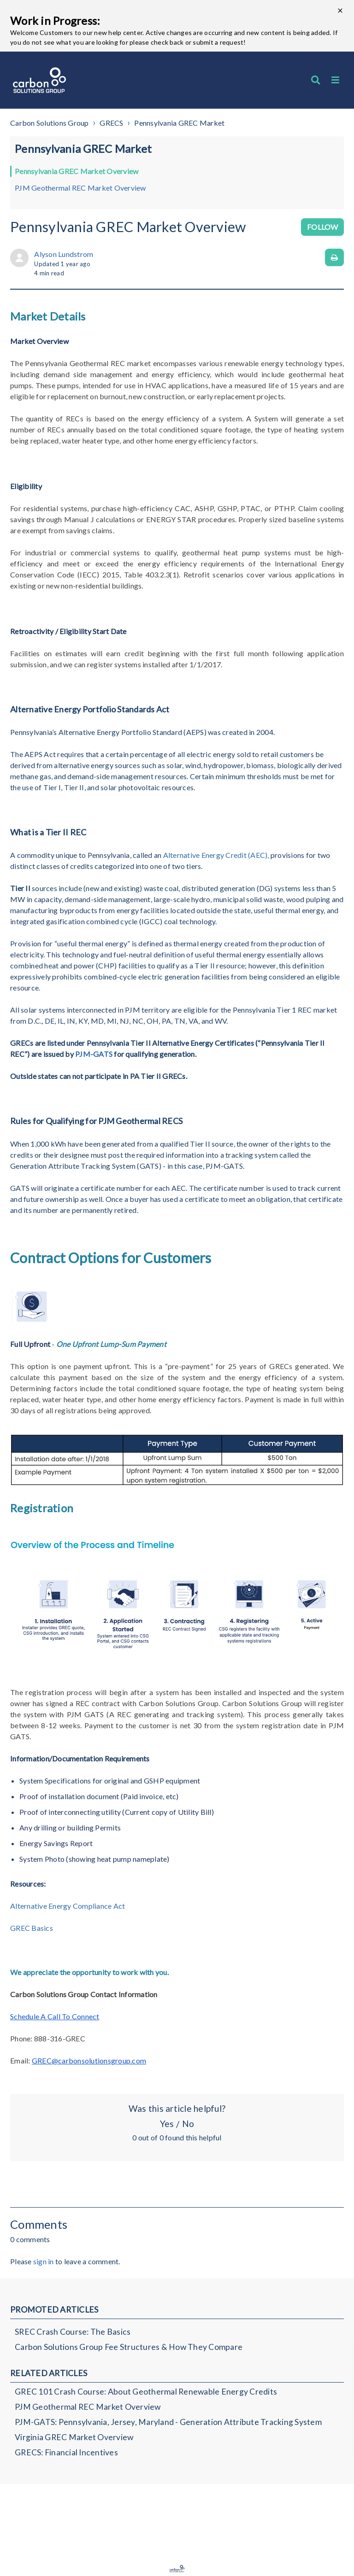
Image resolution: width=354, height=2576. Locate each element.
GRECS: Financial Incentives (66, 2452)
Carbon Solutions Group (49, 122)
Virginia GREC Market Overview (74, 2437)
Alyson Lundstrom (63, 254)
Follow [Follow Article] (322, 226)
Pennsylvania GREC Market (179, 122)
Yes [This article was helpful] (167, 2123)
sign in (43, 2261)
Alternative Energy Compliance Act (67, 1905)
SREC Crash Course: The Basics (72, 2332)
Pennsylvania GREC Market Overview (76, 171)
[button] (335, 80)
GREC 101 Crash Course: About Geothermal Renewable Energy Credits (146, 2391)
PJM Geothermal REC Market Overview (80, 187)
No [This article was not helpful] (188, 2123)
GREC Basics (31, 1927)
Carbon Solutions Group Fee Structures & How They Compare (128, 2347)
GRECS (111, 122)
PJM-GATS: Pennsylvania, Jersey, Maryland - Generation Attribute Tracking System (168, 2422)
